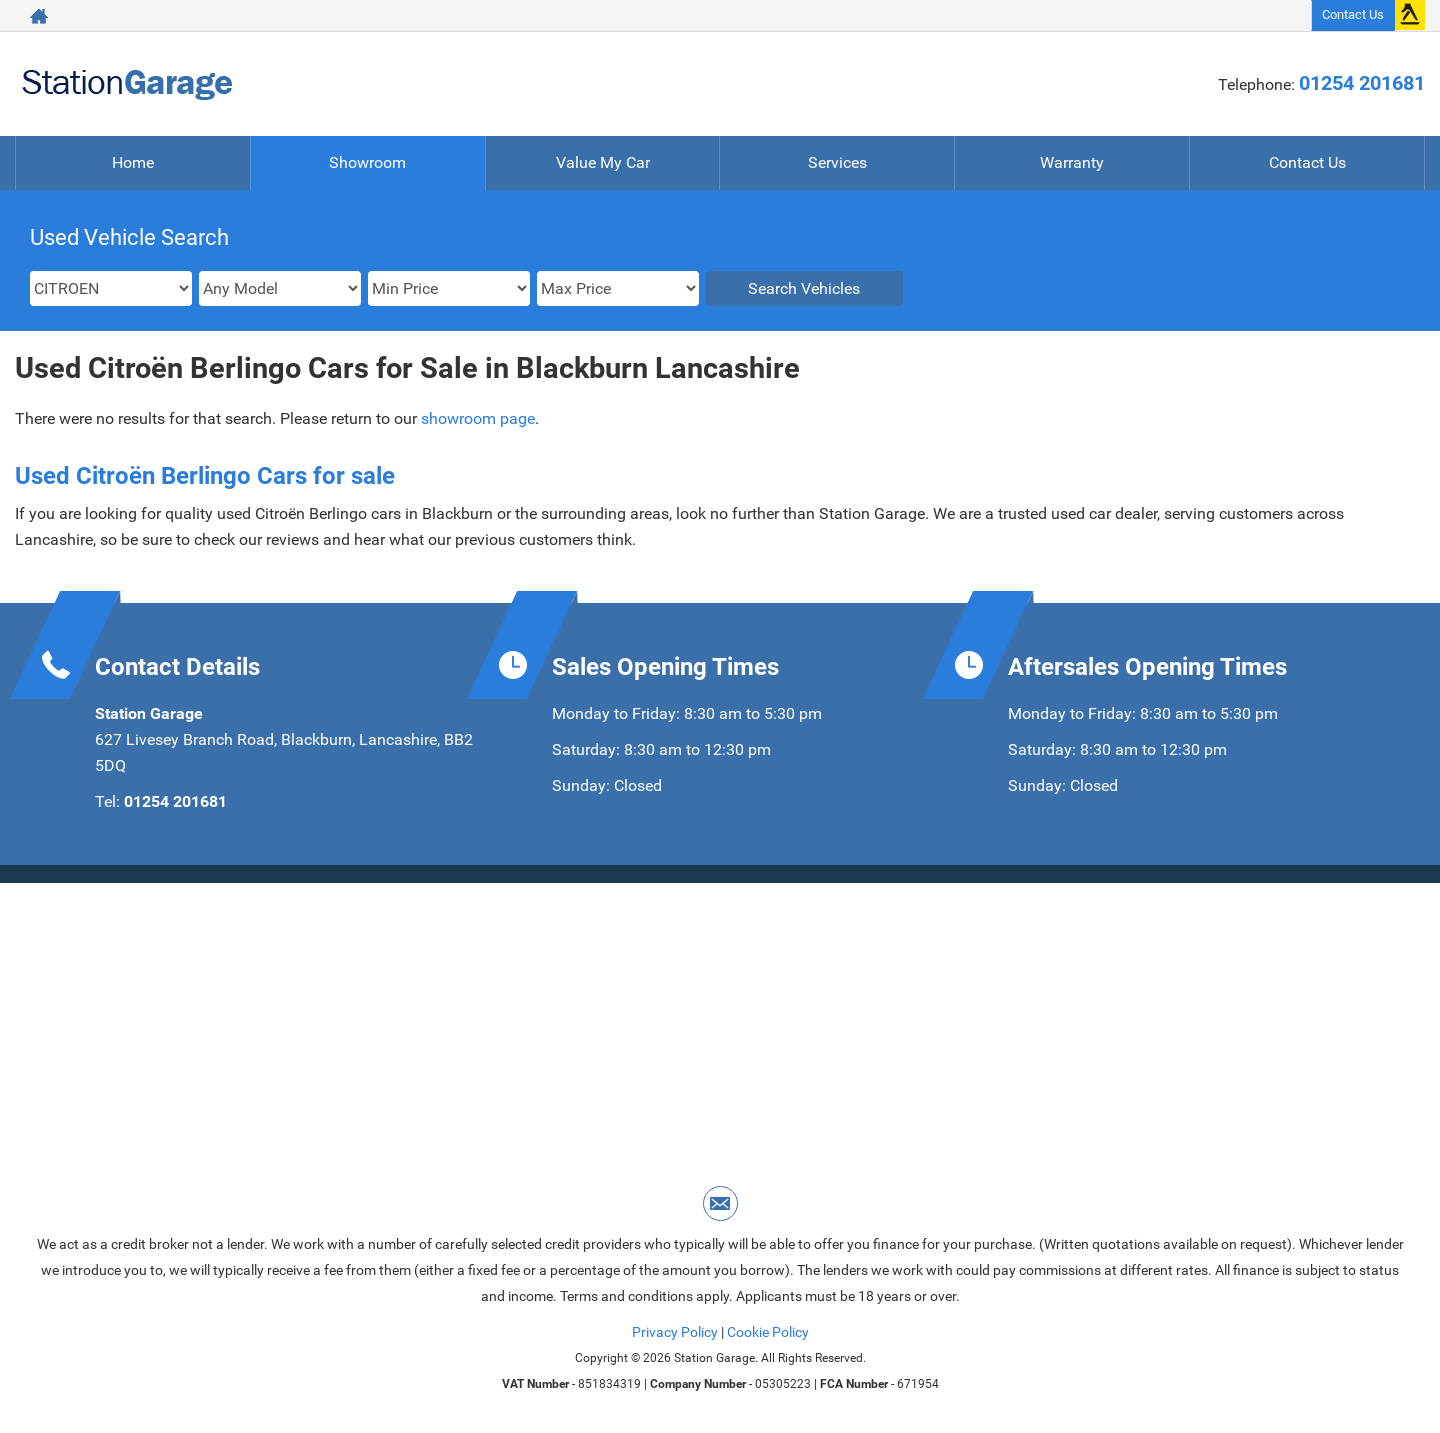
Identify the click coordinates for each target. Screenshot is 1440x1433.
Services (837, 162)
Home (133, 162)
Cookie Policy (768, 1332)
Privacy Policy (675, 1332)
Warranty (1072, 162)
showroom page (478, 418)
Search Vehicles (804, 288)
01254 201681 (1362, 83)
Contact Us (1353, 14)
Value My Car (603, 162)
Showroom (367, 162)
